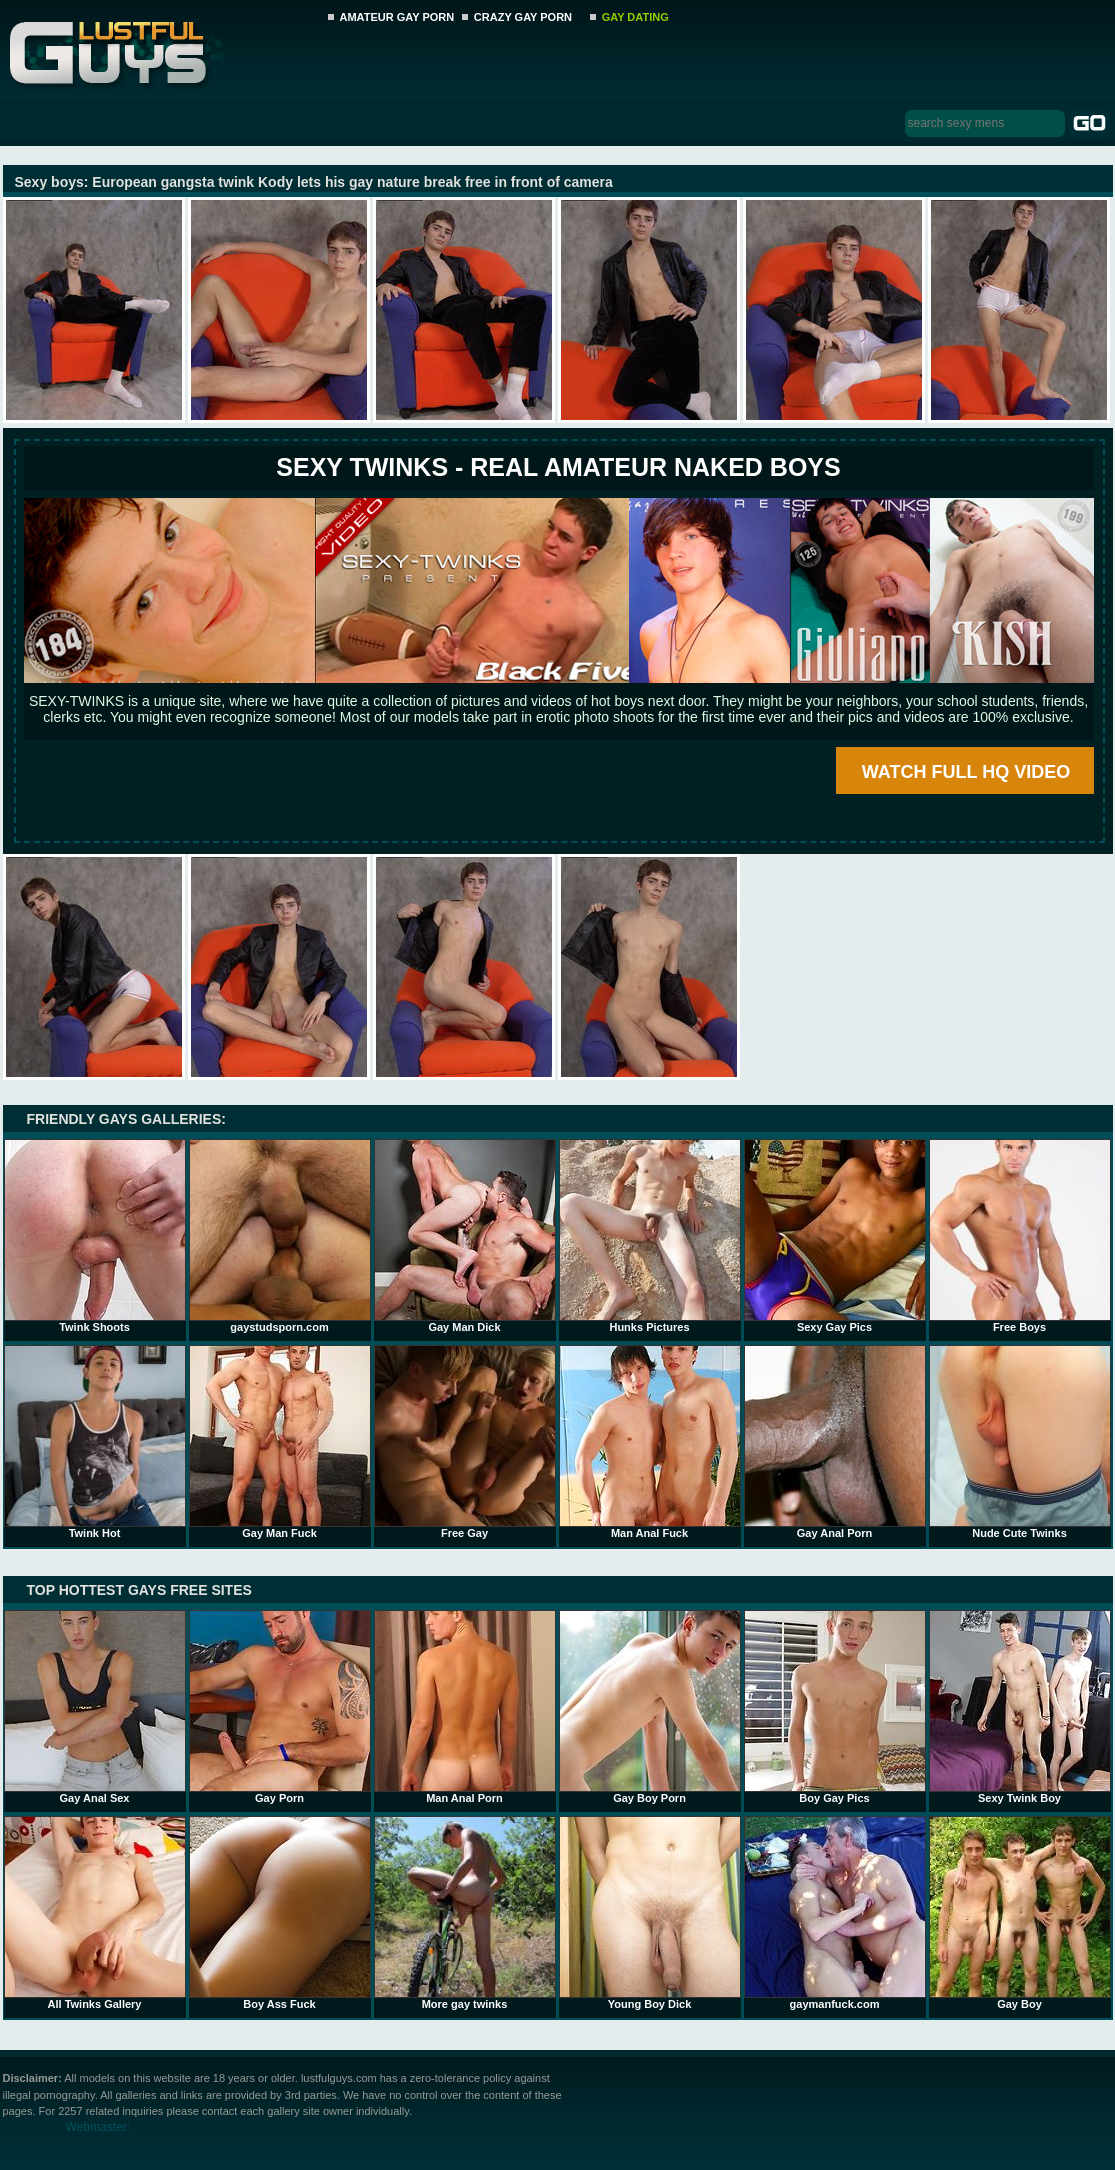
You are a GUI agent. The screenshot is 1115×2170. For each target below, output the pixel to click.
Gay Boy (1020, 1913)
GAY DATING (635, 17)
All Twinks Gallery (95, 1913)
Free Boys (1020, 1236)
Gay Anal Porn (835, 1442)
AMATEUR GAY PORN (397, 17)
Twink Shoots (95, 1236)
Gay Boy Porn (650, 1707)
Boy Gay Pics (835, 1707)
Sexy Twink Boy (1020, 1707)
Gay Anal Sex (95, 1707)
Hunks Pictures (650, 1236)
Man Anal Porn (465, 1707)
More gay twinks (465, 1913)
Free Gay (465, 1442)
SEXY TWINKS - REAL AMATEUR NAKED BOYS (558, 467)
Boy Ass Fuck (280, 1913)
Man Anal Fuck (650, 1442)
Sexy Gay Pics (835, 1236)
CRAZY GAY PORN (523, 17)
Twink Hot (95, 1442)
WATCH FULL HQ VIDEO (966, 772)
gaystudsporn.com (280, 1236)
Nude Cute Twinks (1020, 1442)
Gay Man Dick (465, 1236)
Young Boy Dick (650, 1913)
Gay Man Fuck (280, 1442)
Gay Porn (280, 1707)
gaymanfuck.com (835, 1913)
